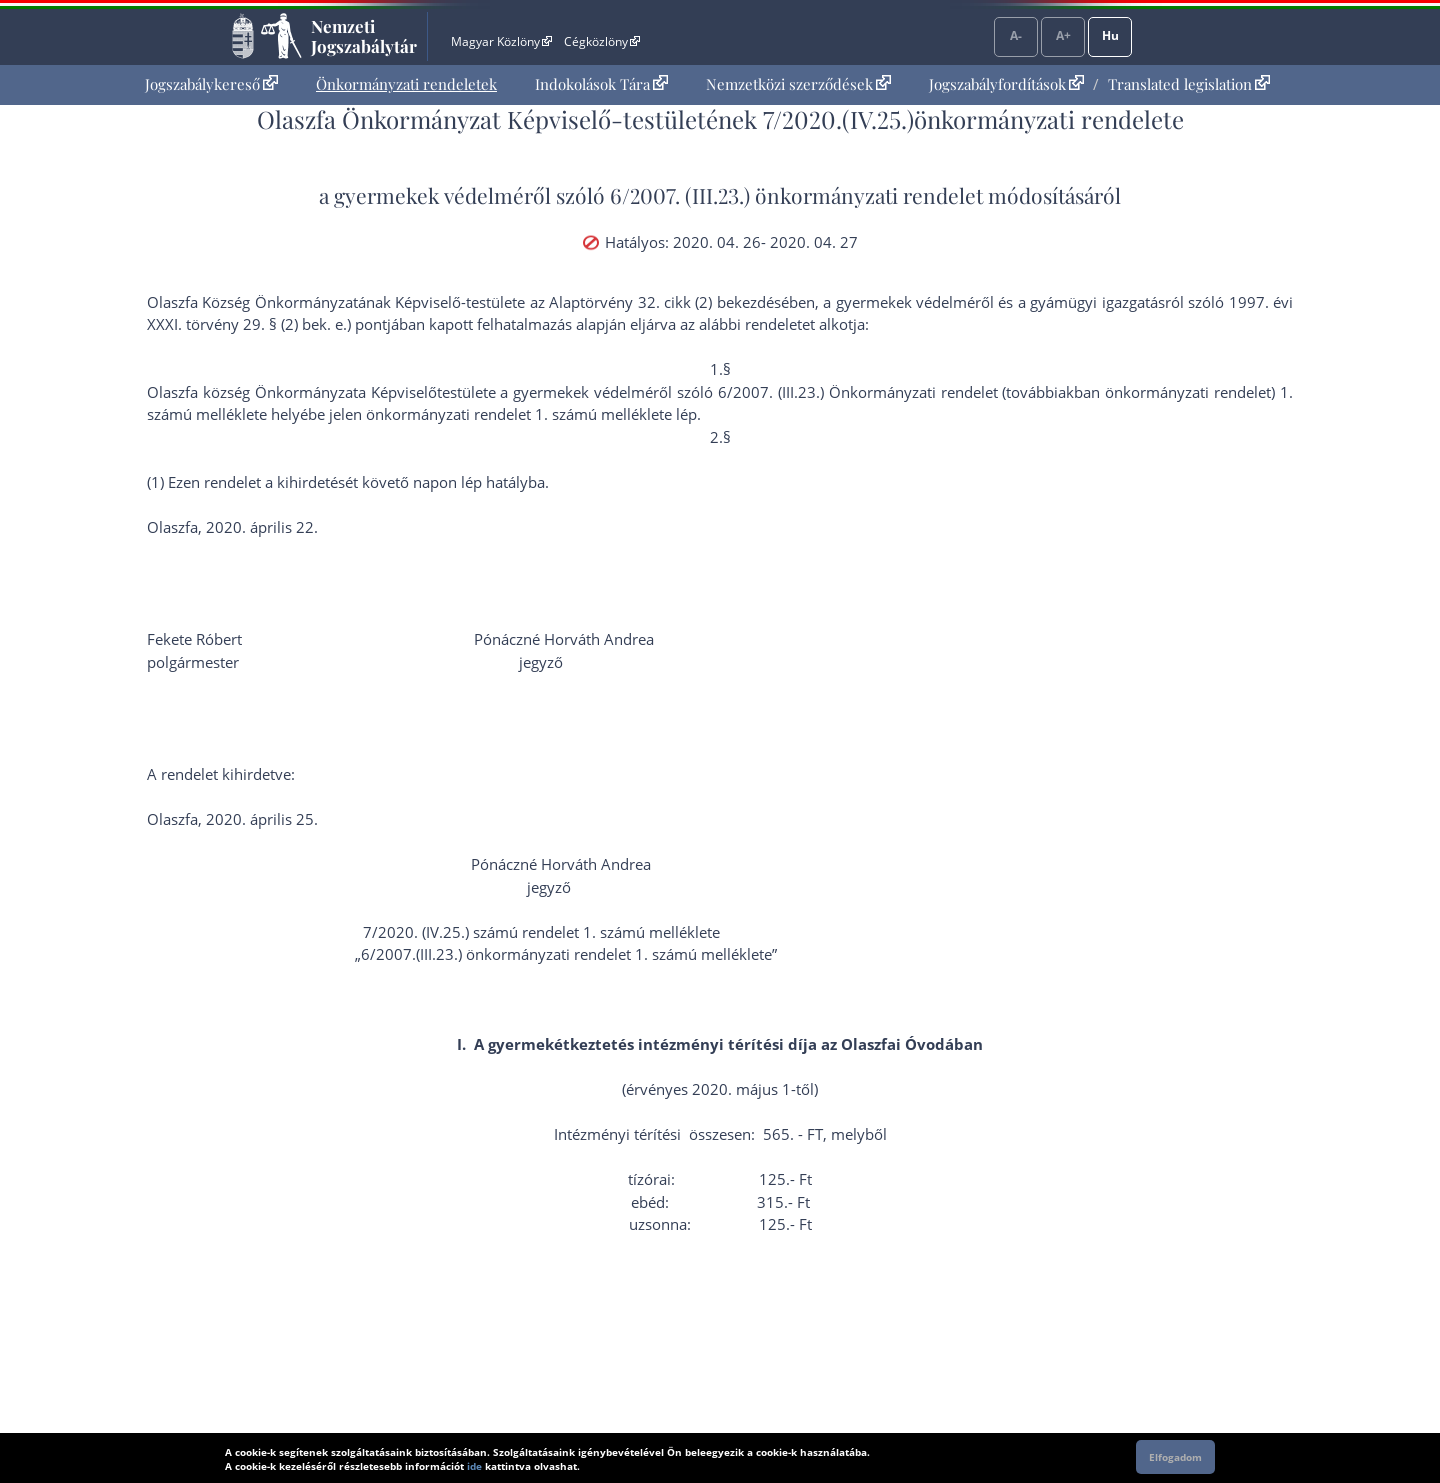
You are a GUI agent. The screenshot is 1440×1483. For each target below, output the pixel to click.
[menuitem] (211, 84)
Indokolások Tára (601, 84)
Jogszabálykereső (211, 84)
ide (474, 1466)
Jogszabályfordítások (1006, 84)
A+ (1063, 35)
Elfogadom (1175, 1457)
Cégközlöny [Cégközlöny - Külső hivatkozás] (602, 41)
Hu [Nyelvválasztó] (1110, 35)
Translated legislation (1189, 84)
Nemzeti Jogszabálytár (364, 36)
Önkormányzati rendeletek (406, 84)
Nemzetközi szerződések (798, 84)
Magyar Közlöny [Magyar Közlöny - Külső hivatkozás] (501, 41)
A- (1016, 35)
